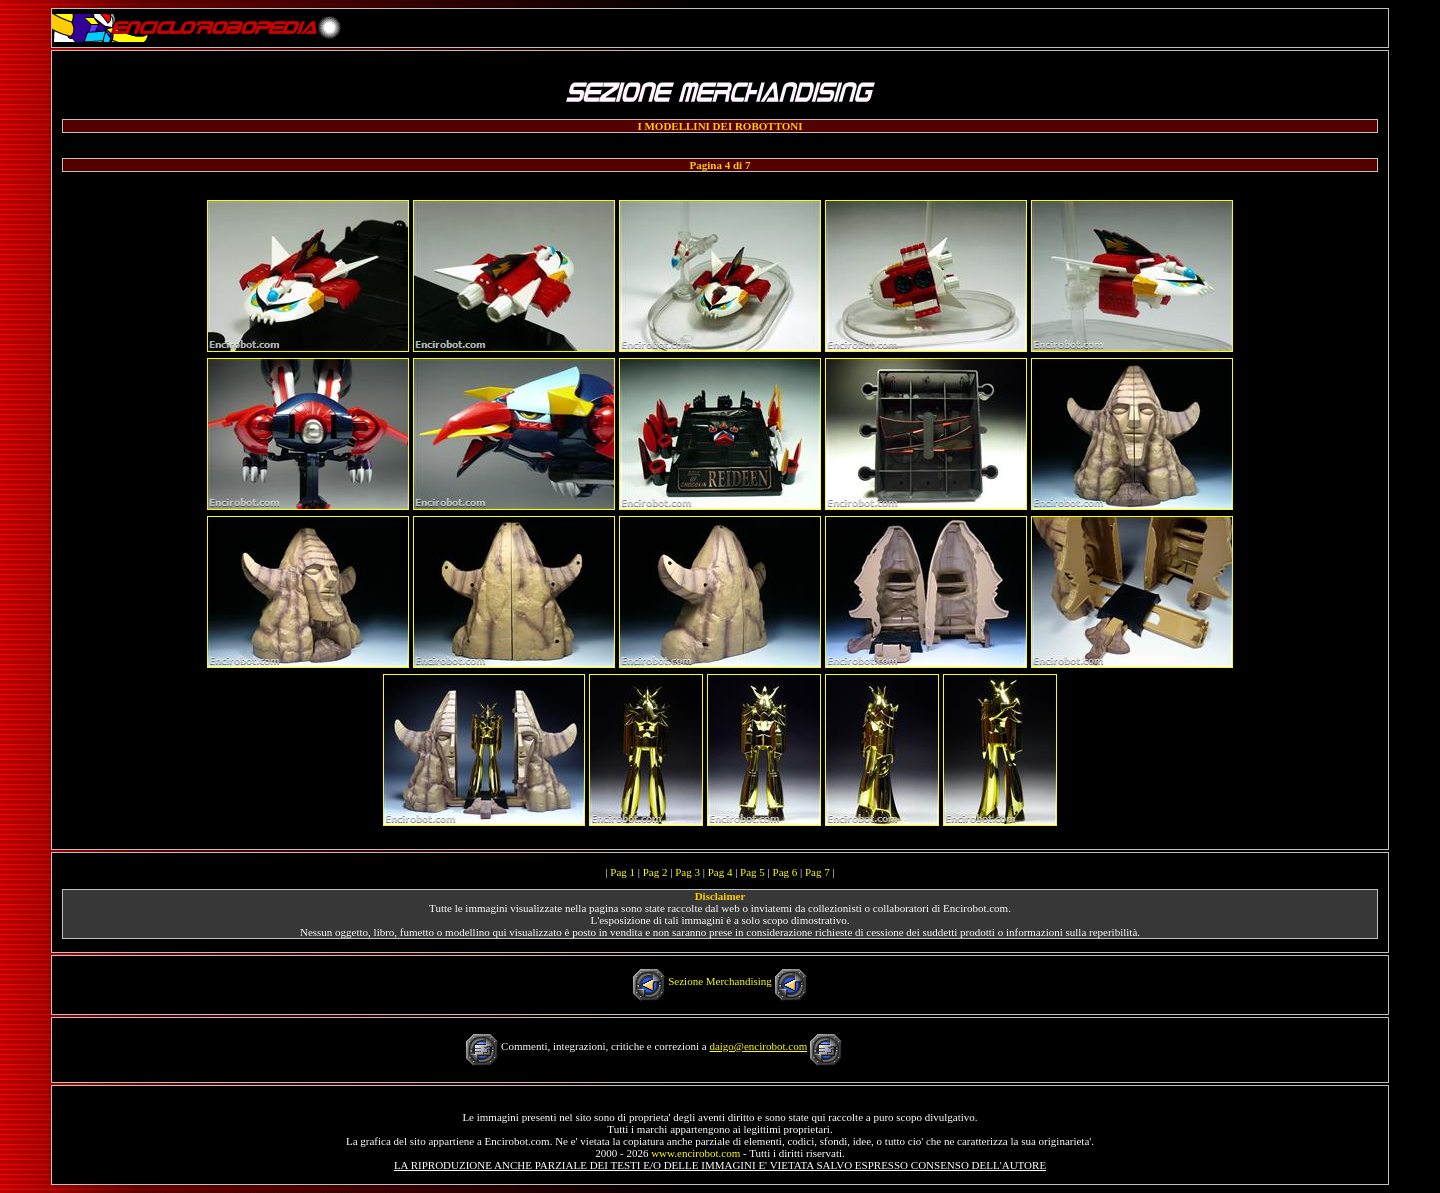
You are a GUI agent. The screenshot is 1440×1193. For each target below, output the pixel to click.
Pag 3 (687, 872)
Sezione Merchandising (720, 981)
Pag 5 (752, 872)
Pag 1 (622, 872)
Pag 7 (817, 872)
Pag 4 (720, 872)
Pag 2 (655, 872)
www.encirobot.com (695, 1153)
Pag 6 (785, 872)
